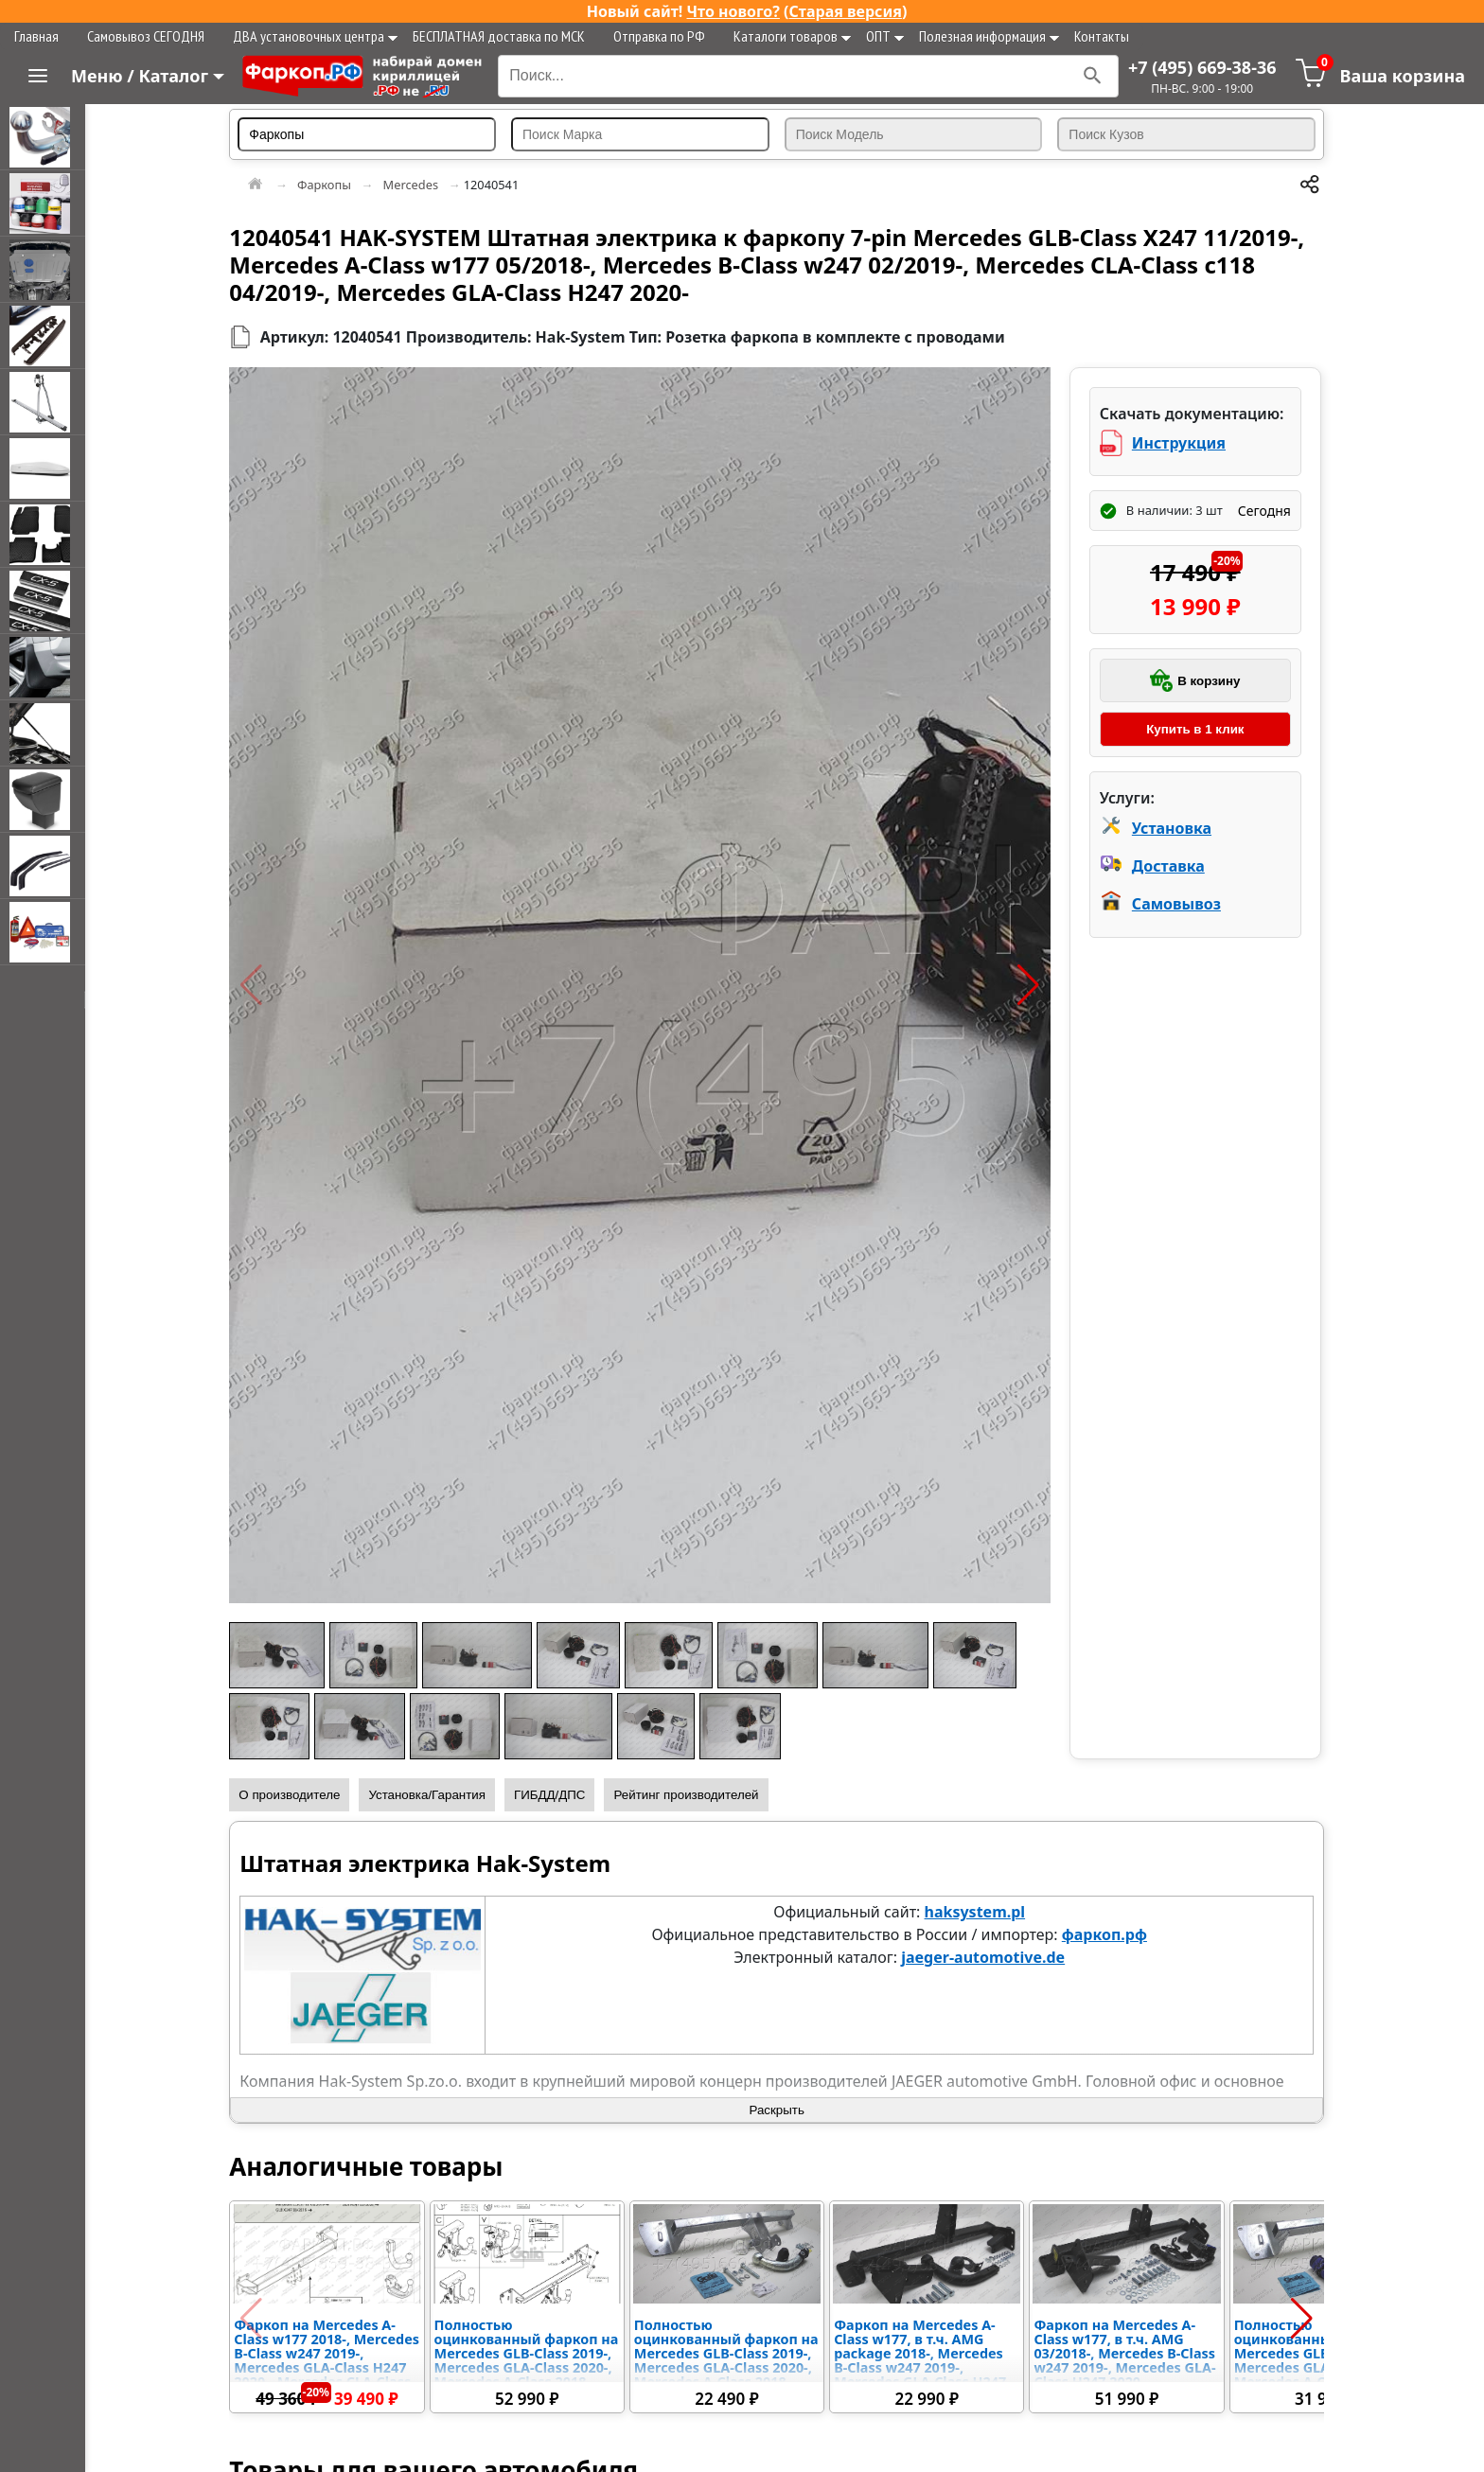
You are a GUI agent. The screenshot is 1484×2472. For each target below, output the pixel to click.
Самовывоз (1180, 903)
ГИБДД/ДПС (566, 1795)
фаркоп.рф (1112, 1934)
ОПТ (885, 35)
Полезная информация (989, 35)
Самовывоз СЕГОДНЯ (145, 35)
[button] (267, 985)
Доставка (1172, 866)
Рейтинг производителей (701, 1795)
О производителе (305, 1795)
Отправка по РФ (659, 35)
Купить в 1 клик (1197, 729)
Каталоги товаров (792, 35)
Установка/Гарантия (443, 1795)
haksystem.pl (983, 1911)
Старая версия (845, 11)
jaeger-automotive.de (991, 1957)
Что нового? (733, 11)
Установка (1175, 828)
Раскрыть (784, 2110)
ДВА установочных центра (315, 35)
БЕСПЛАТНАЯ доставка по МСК (499, 35)
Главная (36, 35)
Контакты (1101, 35)
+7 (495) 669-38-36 (1202, 67)
